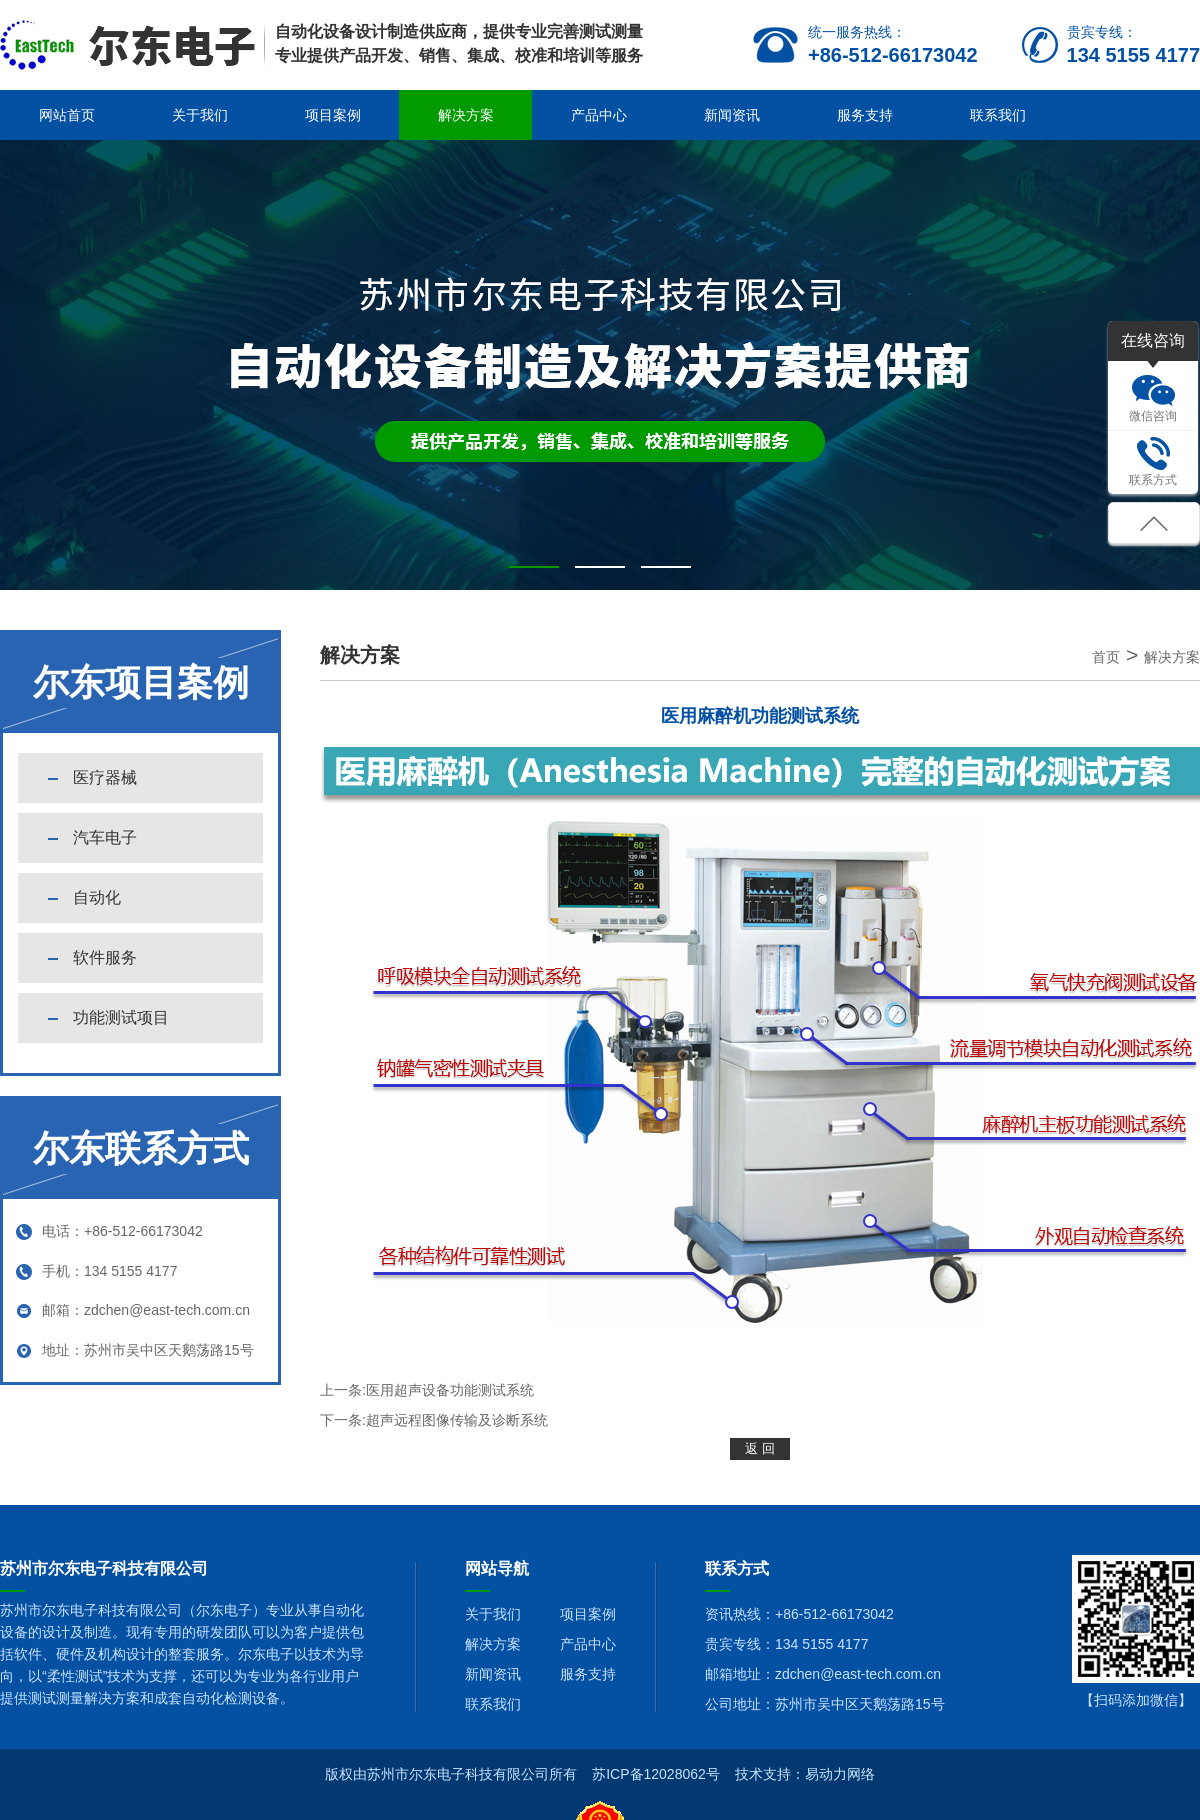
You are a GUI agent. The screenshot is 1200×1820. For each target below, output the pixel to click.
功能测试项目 (121, 1017)
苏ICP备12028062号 (656, 1774)
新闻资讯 (732, 115)
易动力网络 (840, 1774)
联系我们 (998, 115)
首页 (1106, 657)
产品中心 (599, 115)
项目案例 (333, 115)
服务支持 (865, 115)
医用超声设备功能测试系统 (450, 1390)
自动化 (97, 897)
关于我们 (200, 115)
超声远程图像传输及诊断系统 (457, 1420)
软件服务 (105, 957)
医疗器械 (105, 777)
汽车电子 (105, 837)
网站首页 (67, 115)
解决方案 (466, 115)
